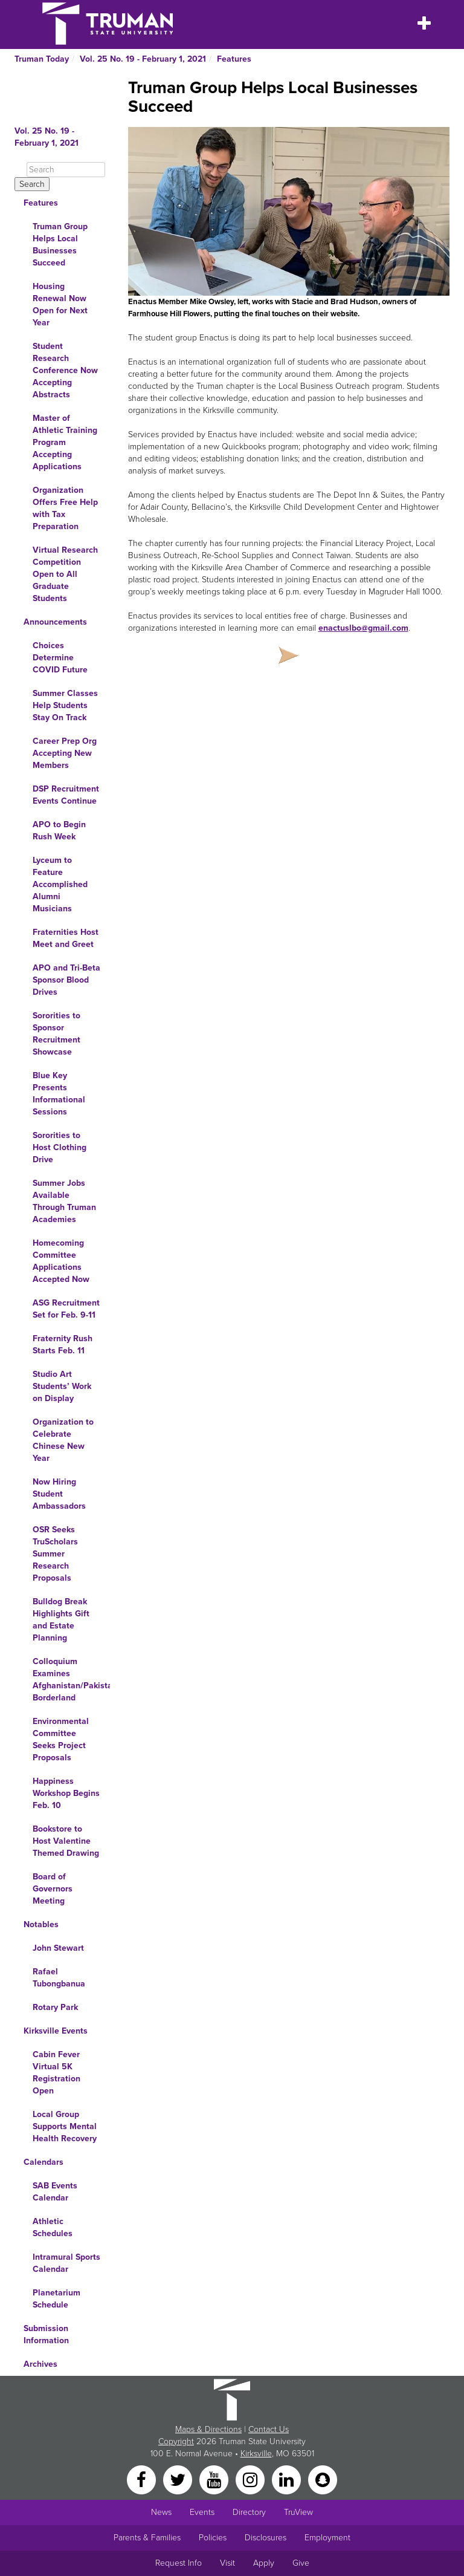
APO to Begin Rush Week (59, 830)
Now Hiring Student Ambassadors (59, 1494)
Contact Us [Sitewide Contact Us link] (268, 2429)
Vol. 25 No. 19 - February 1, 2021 (143, 59)
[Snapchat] (323, 2479)
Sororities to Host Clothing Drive (59, 1147)
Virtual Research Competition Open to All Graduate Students (65, 574)
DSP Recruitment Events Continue (66, 795)
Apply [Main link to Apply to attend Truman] (263, 2563)
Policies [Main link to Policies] (213, 2537)
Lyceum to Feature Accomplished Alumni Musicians (60, 884)
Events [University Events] (202, 2512)
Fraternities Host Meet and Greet (65, 938)
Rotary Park (55, 2007)
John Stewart (58, 1948)
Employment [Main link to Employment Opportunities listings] (327, 2537)
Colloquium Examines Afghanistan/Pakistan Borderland (71, 1679)
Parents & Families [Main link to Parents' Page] (147, 2537)
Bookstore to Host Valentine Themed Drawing (66, 1841)
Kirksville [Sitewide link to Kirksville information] (256, 2453)
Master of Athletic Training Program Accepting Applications (65, 442)
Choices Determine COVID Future (60, 657)
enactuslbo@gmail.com (363, 628)
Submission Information (46, 2334)
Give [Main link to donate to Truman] (300, 2563)
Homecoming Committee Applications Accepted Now (61, 1261)
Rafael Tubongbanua (59, 1977)
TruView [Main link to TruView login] (298, 2512)
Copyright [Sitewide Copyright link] (176, 2441)
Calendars (43, 2162)
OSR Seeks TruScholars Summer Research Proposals (55, 1553)
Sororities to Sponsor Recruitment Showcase (56, 1033)
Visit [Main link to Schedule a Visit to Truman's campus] (227, 2563)
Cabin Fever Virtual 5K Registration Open (56, 2072)
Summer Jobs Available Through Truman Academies (64, 1201)
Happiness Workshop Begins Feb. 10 (66, 1793)
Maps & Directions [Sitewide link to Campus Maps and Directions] (208, 2429)
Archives (40, 2364)
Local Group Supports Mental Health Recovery (65, 2126)
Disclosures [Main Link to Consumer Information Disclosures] (265, 2537)
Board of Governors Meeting (52, 1889)
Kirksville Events (56, 2031)
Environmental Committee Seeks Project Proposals (61, 1739)
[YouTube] (215, 2479)
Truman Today (41, 59)
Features (234, 59)
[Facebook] (142, 2479)
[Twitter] (179, 2479)
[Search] (66, 169)
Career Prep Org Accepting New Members (65, 753)
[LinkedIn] (287, 2479)
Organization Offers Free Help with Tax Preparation (65, 508)
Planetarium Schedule (56, 2299)
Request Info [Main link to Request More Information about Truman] (178, 2563)
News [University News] (161, 2512)
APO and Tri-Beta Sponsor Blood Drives (66, 980)
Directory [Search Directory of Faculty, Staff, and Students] (249, 2512)
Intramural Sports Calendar (66, 2263)
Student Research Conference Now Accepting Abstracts (65, 370)
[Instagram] (251, 2479)
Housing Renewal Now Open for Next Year (60, 304)
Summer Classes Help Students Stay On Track (65, 705)
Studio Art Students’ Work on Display (62, 1386)
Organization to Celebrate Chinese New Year (63, 1440)
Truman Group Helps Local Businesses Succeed (60, 244)
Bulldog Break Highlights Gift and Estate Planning (61, 1619)
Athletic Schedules (52, 2227)
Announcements (55, 622)
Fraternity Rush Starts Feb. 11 (62, 1344)
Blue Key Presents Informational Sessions (59, 1093)
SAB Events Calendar (55, 2192)
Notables (41, 1924)
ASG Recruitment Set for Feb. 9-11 (66, 1309)
